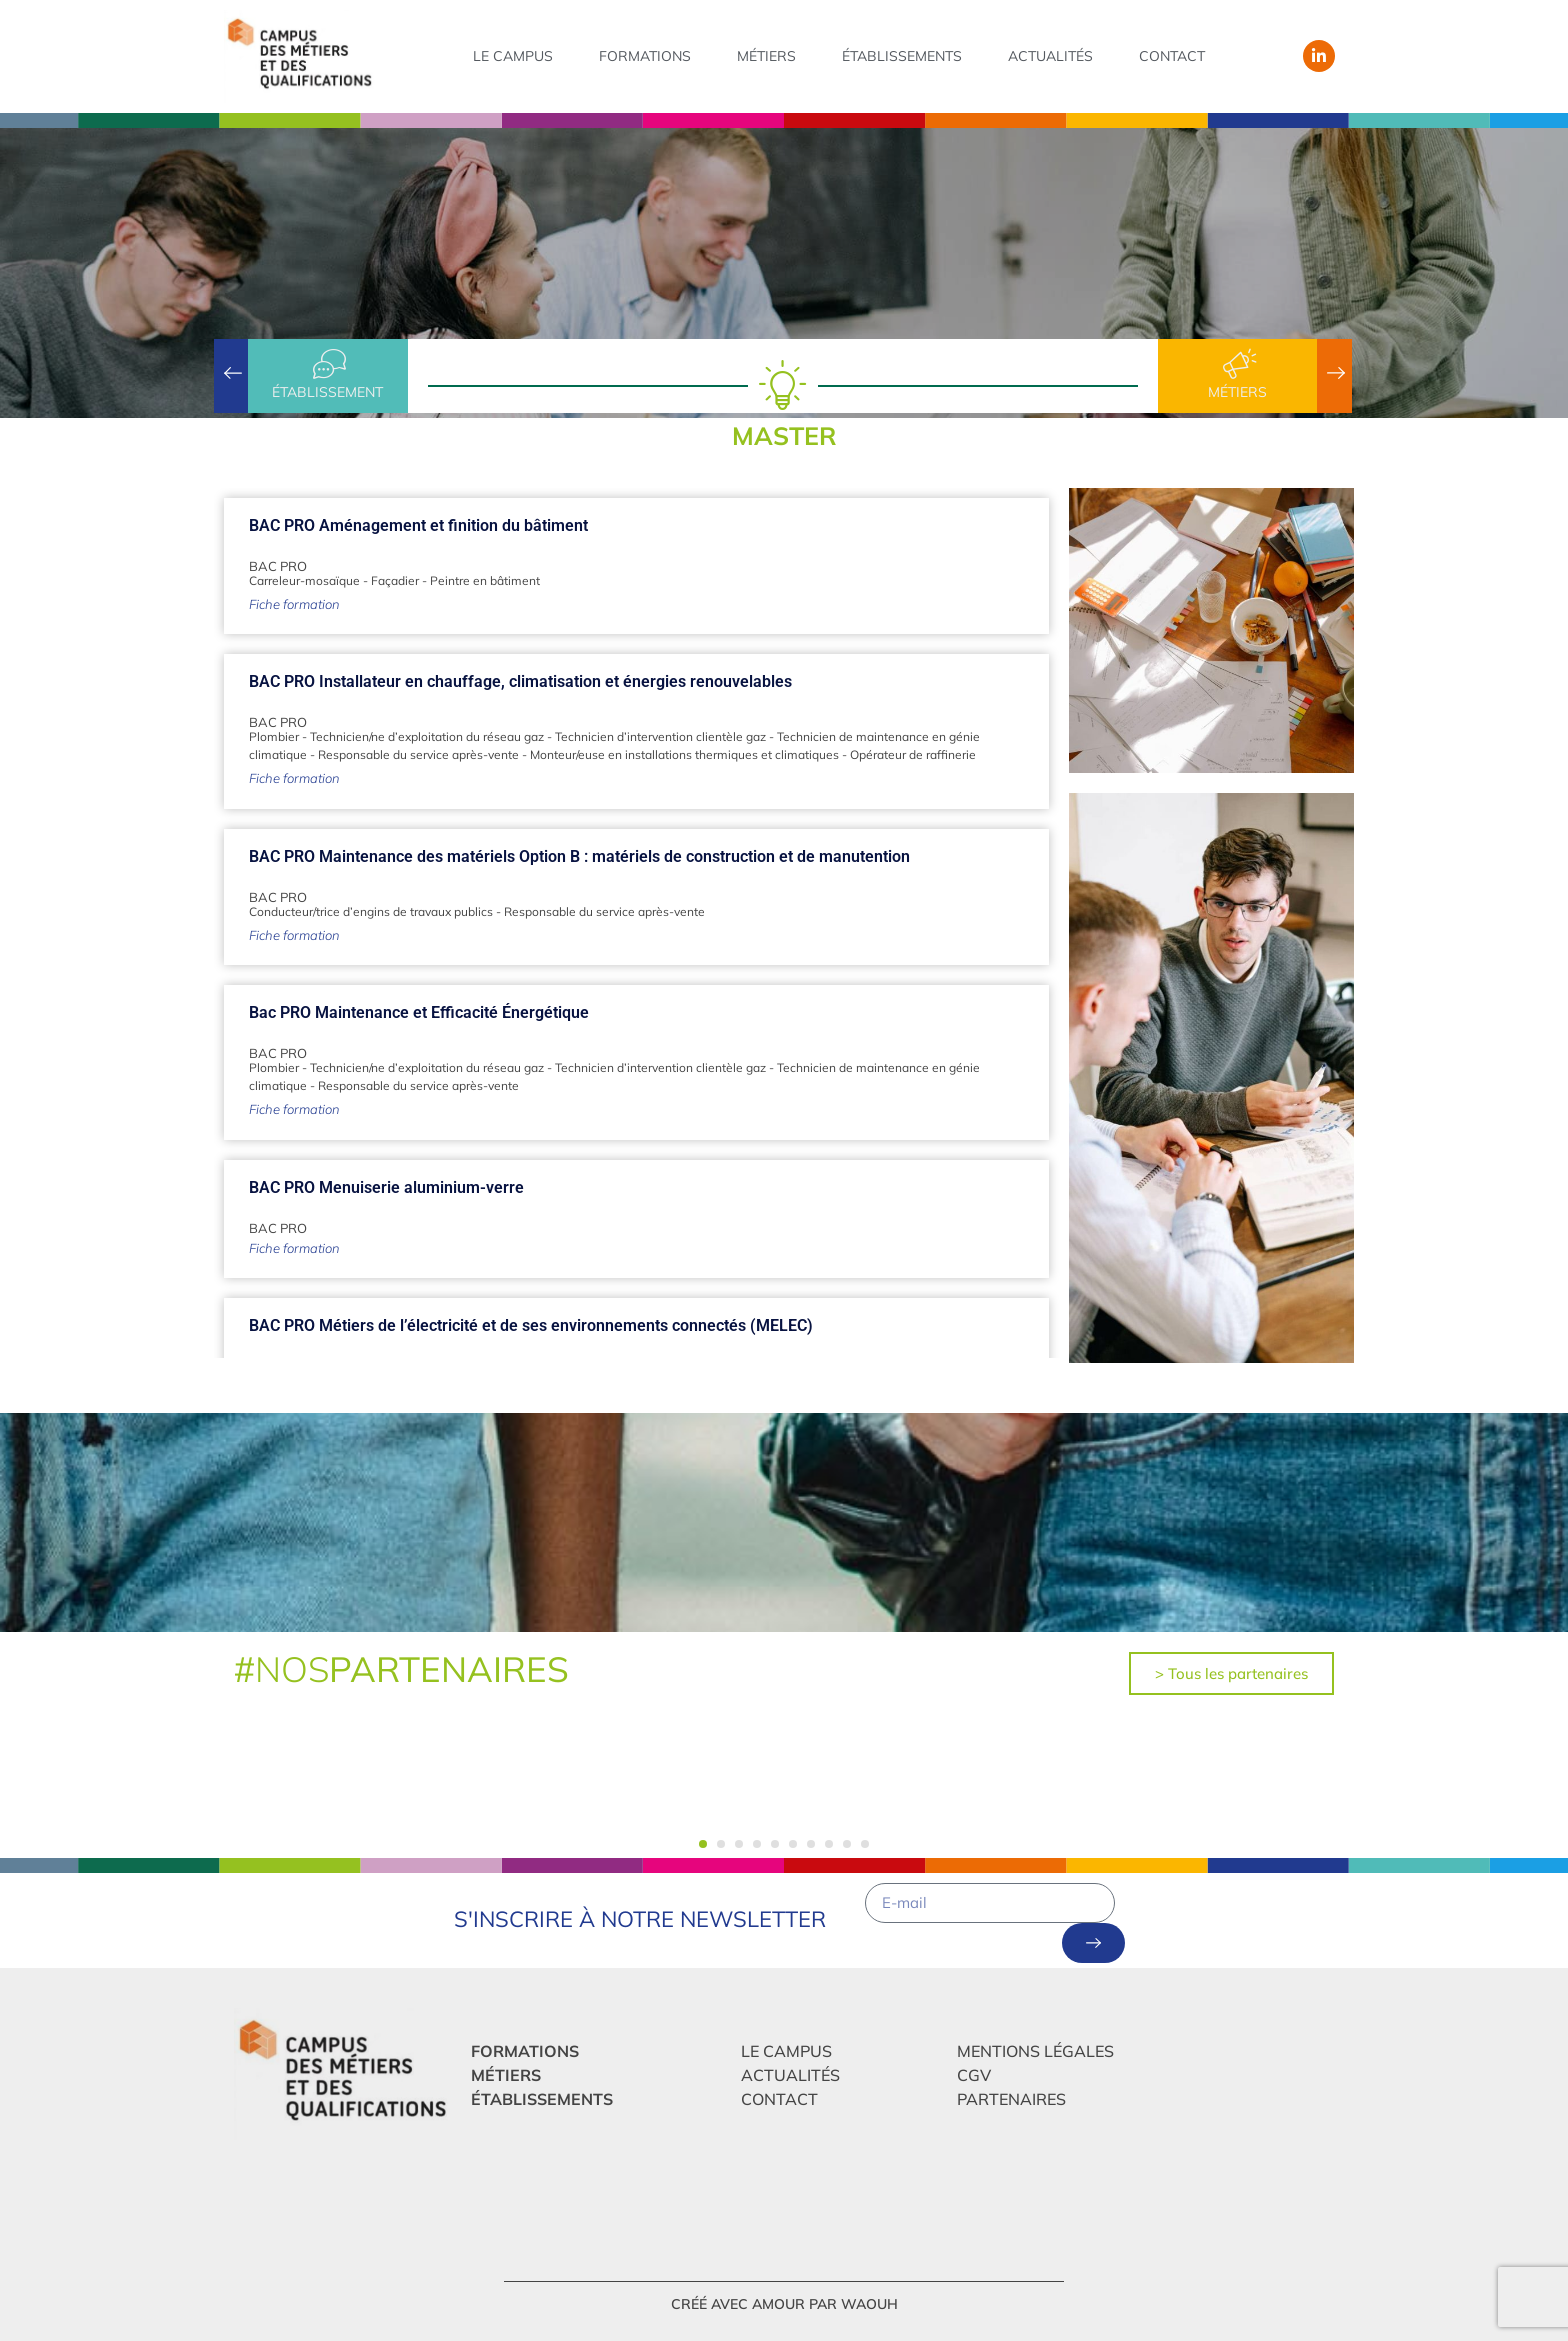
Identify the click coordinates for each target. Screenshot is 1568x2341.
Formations (645, 56)
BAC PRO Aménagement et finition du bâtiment (418, 525)
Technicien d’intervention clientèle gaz (660, 736)
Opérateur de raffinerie (913, 754)
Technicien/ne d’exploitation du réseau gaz (427, 736)
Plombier (274, 736)
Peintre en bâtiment (485, 580)
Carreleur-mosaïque (304, 580)
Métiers (766, 56)
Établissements (902, 56)
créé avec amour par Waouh (784, 2304)
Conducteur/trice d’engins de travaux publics (371, 911)
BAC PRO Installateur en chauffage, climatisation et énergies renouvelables (520, 681)
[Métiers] (1238, 364)
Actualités (1050, 56)
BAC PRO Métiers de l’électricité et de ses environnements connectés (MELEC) (531, 1325)
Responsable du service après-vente (418, 754)
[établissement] (328, 364)
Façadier (395, 580)
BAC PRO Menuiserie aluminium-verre (386, 1187)
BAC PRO (278, 566)
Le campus (513, 56)
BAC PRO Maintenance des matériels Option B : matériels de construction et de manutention (579, 856)
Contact (1172, 56)
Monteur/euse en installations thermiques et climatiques (684, 754)
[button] (703, 1844)
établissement (327, 392)
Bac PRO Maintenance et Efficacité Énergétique (419, 1012)
